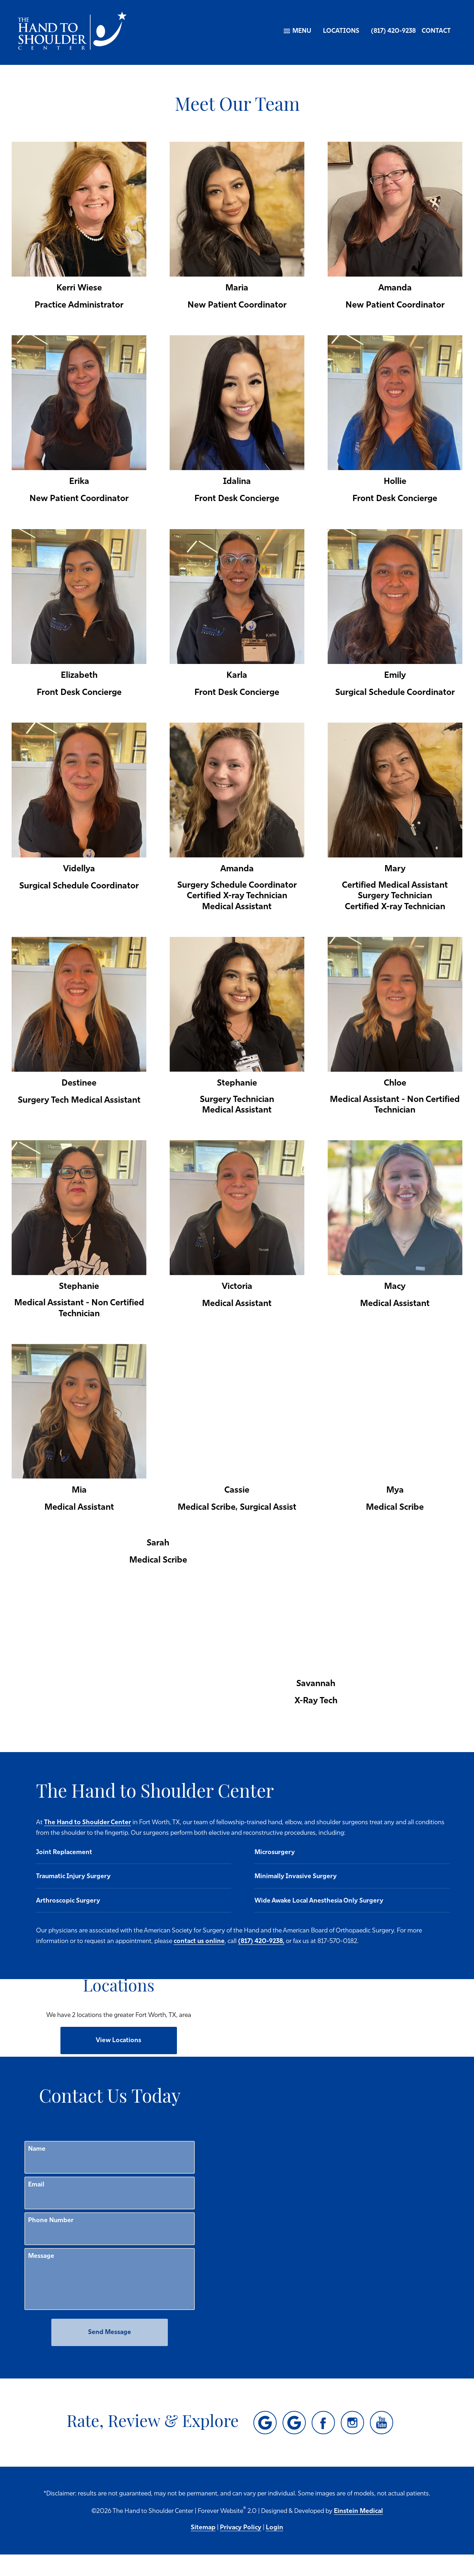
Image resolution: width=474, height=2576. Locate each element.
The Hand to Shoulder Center (196, 1822)
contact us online (396, 1952)
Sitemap (203, 2549)
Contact (436, 31)
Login (274, 2549)
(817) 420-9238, (168, 1963)
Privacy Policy (240, 2549)
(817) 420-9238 (393, 31)
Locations (341, 31)
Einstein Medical (358, 2532)
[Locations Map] (292, 2006)
